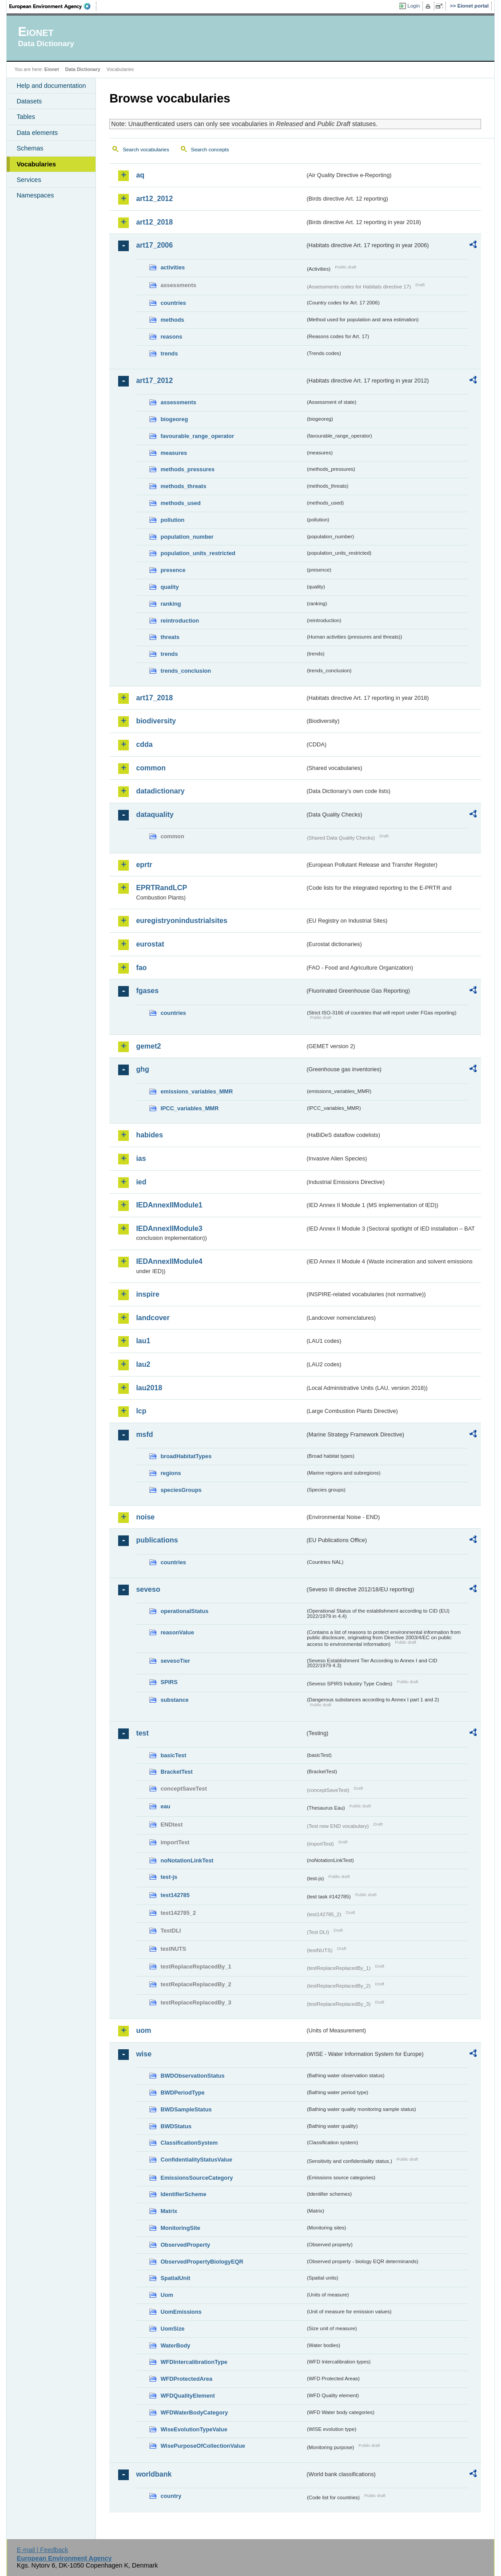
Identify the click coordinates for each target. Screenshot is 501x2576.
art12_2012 (154, 198)
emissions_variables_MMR (196, 1091)
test (142, 1733)
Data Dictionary (82, 69)
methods (172, 319)
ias (141, 1158)
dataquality (154, 814)
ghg (142, 1069)
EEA (52, 6)
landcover (153, 1318)
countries (173, 303)
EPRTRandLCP (161, 888)
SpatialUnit (175, 2278)
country (170, 2496)
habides (149, 1135)
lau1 (143, 1341)
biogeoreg (174, 419)
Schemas (29, 148)
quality (169, 587)
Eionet (51, 69)
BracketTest (176, 1771)
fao (141, 967)
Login (413, 5)
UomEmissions (180, 2311)
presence (172, 570)
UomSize (172, 2328)
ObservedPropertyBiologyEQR (201, 2261)
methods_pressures (187, 469)
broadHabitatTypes (185, 1456)
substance (174, 1699)
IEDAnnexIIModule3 (169, 1228)
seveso (148, 1589)
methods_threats (183, 486)
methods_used (180, 503)
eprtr (144, 864)
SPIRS (168, 1682)
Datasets (29, 101)
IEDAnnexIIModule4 (169, 1261)
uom (143, 2030)
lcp (141, 1411)
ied (141, 1182)
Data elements (37, 132)
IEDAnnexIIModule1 (169, 1205)
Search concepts (210, 149)
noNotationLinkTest (186, 1860)
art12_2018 (154, 222)
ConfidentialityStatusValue (196, 2159)
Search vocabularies (146, 149)
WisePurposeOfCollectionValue (202, 2445)
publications (157, 1540)
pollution (172, 520)
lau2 (143, 1364)
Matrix (168, 2211)
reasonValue (177, 1632)
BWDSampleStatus (185, 2109)
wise (143, 2054)
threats (169, 637)
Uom (166, 2295)
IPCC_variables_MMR (189, 1108)
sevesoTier (175, 1660)
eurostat (150, 944)
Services (28, 179)
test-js (168, 1877)
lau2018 (149, 1388)
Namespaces (35, 195)
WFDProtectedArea (186, 2378)
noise (145, 1517)
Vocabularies (36, 164)
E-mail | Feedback (42, 2549)
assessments (178, 402)
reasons (171, 336)
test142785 (174, 1895)
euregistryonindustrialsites (181, 920)
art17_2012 (154, 380)
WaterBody (175, 2345)
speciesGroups (180, 1490)
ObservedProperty (185, 2244)
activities (172, 267)
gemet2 (148, 1046)
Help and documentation (51, 85)
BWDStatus (175, 2126)
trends (169, 353)
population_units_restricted (197, 553)
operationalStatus (184, 1611)
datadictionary (160, 791)
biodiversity (156, 721)
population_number (186, 536)
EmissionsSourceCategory (196, 2177)
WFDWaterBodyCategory (194, 2412)
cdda (144, 744)
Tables (25, 116)
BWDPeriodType (182, 2092)
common (151, 768)
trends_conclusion (185, 670)
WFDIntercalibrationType (193, 2362)
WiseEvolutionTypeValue (193, 2429)
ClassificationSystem (189, 2142)
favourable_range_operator (197, 436)
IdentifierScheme (183, 2194)
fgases (147, 990)
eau (165, 1806)
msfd (144, 1434)
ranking (170, 603)
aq (140, 175)
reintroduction (179, 620)
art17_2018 (154, 698)
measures (173, 453)
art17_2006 (154, 245)
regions (170, 1473)
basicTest (173, 1755)
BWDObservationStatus (192, 2075)
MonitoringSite (180, 2228)
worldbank (153, 2474)
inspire (147, 1294)
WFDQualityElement (187, 2395)
